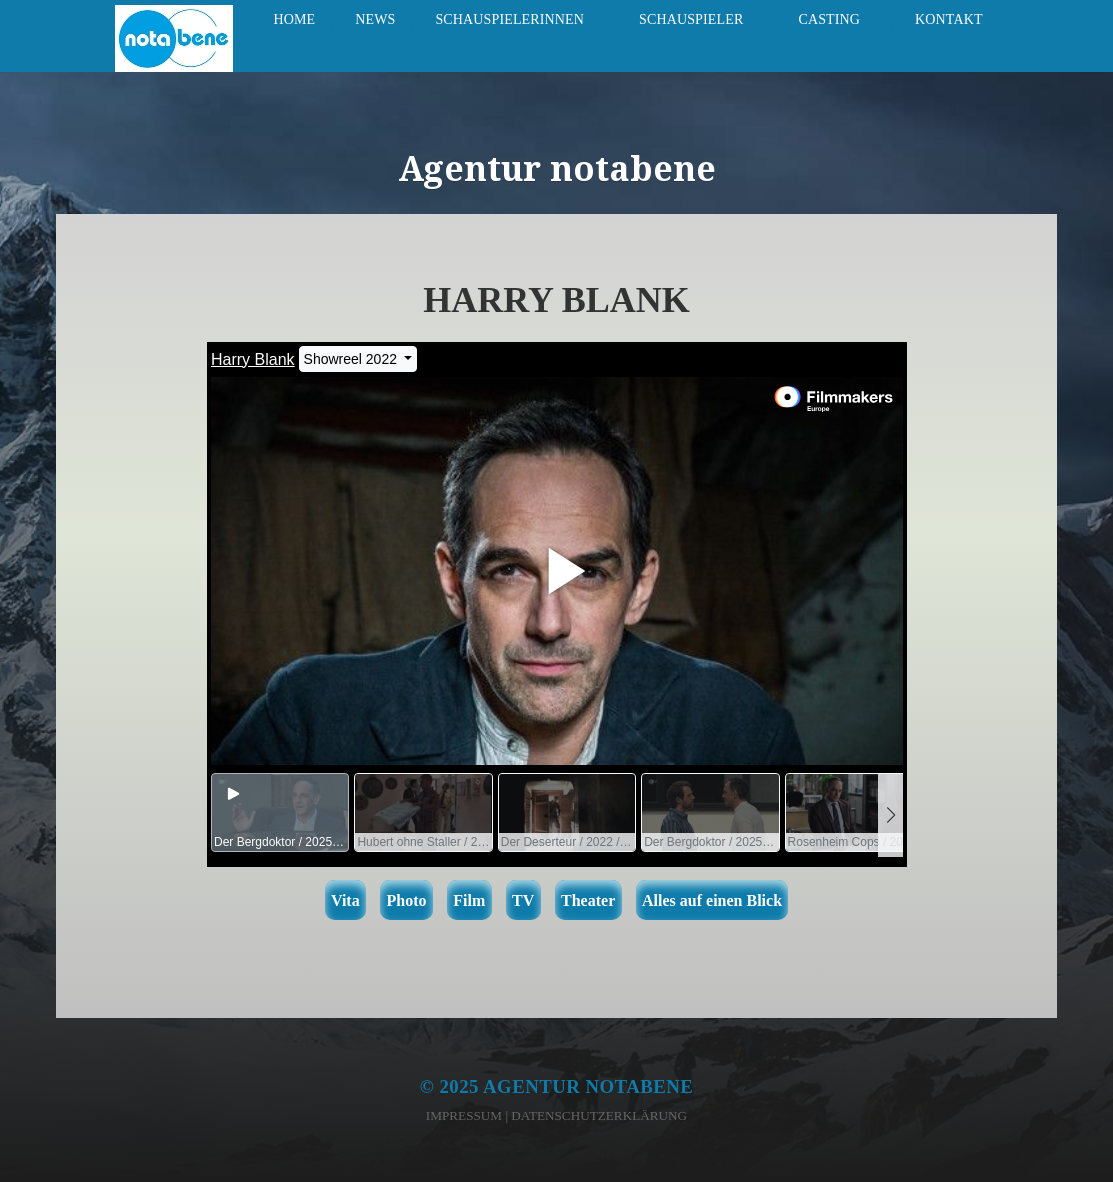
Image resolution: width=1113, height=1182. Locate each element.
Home (294, 19)
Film (469, 900)
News (375, 19)
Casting (829, 19)
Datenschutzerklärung (599, 1115)
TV (523, 900)
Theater (588, 900)
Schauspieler (691, 19)
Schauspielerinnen (509, 19)
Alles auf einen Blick (712, 900)
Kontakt (949, 19)
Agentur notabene (588, 1086)
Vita (345, 900)
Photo (406, 900)
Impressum (464, 1115)
